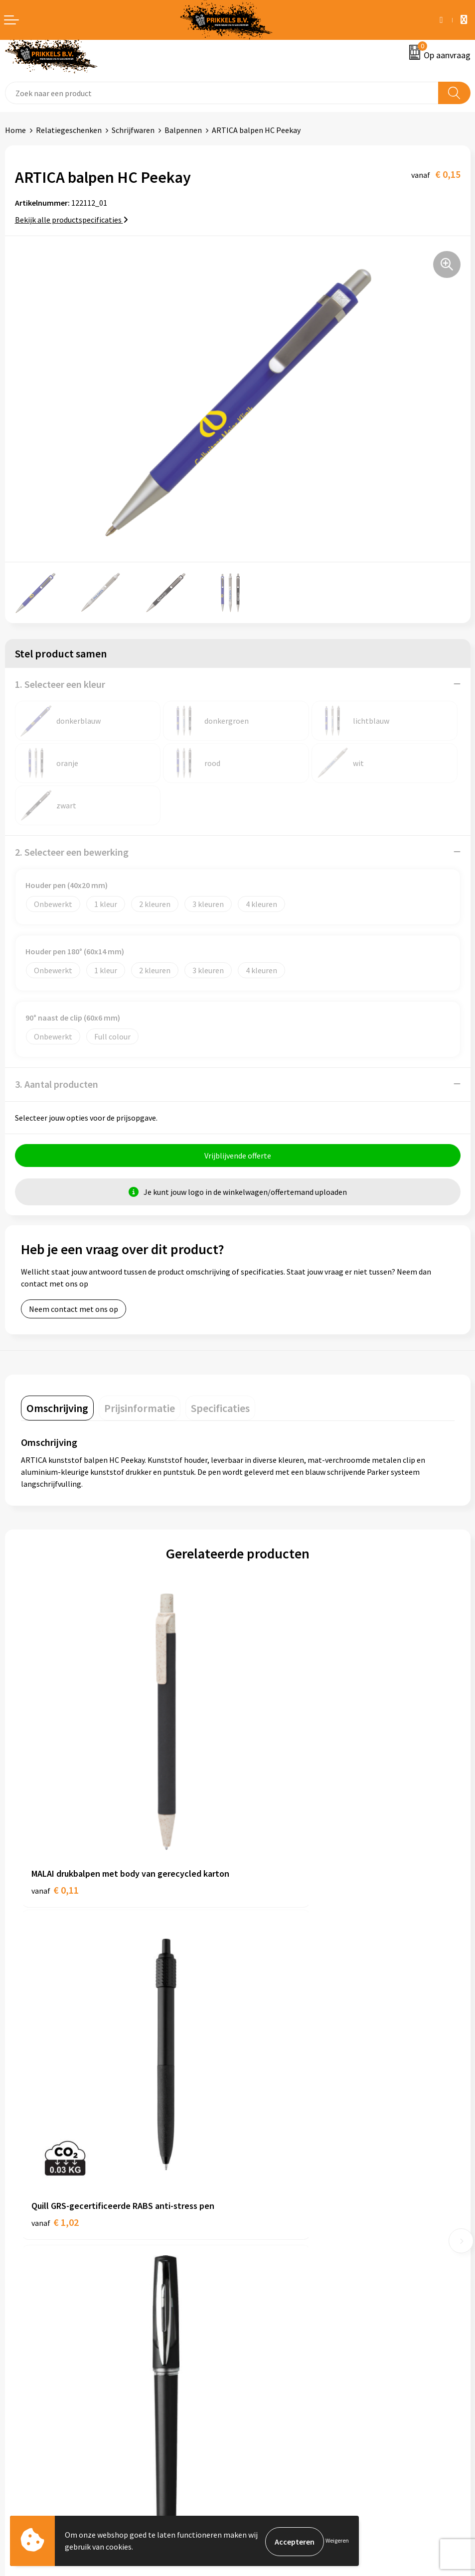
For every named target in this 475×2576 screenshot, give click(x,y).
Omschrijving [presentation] (57, 1410)
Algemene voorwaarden (282, 2347)
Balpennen (183, 130)
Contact (19, 2347)
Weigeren (337, 2541)
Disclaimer (260, 2393)
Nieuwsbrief (262, 2208)
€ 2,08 (272, 2093)
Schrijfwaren (133, 130)
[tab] (57, 1409)
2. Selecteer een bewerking (72, 852)
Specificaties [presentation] (220, 1410)
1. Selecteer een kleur (60, 684)
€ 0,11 (55, 1831)
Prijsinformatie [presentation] (139, 1410)
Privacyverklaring (272, 2378)
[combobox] (222, 93)
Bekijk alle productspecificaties (71, 220)
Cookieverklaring (271, 2362)
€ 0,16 (55, 2093)
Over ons (257, 2193)
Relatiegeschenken (69, 130)
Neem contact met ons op (73, 1310)
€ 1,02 (272, 1818)
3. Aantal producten (56, 1084)
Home (15, 130)
